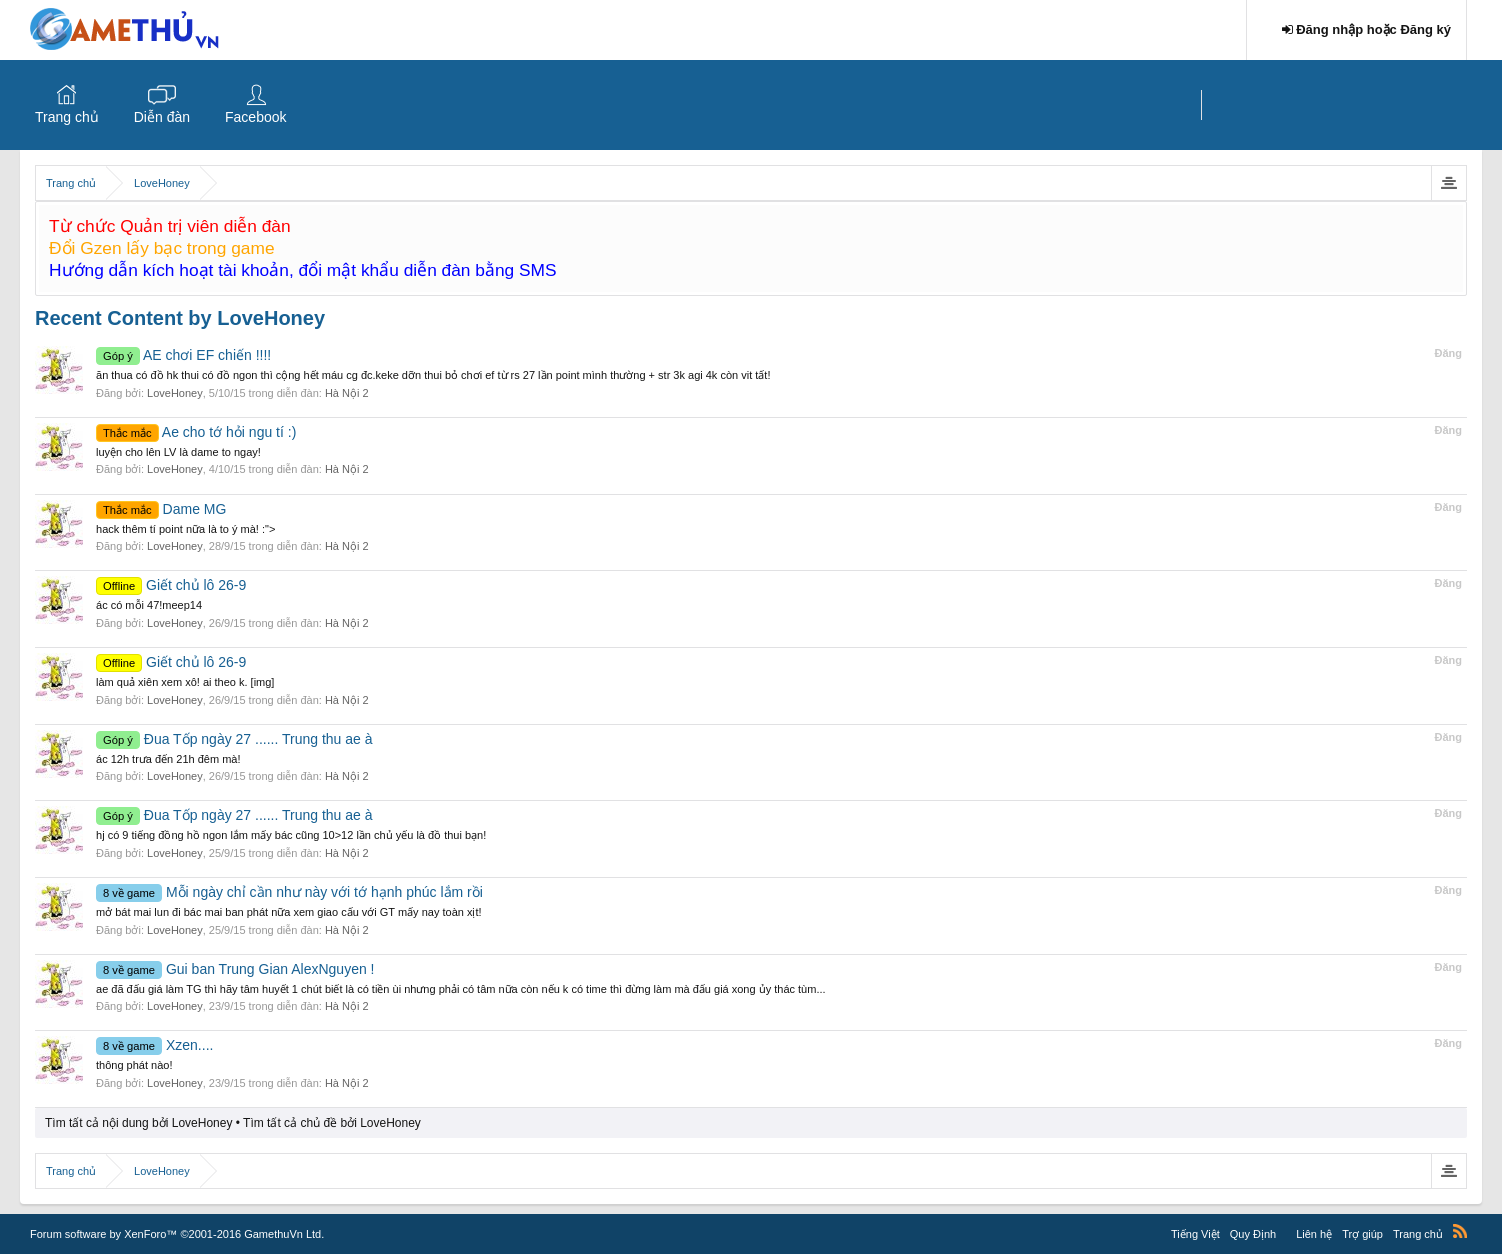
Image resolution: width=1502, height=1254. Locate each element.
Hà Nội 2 (347, 393)
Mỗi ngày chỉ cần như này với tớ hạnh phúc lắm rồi (289, 892)
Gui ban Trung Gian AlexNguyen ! (235, 969)
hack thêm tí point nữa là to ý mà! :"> (185, 529)
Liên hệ (1314, 1234)
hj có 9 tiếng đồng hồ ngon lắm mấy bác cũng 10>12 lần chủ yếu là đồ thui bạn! (291, 835)
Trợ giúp (1362, 1234)
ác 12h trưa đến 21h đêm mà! (168, 759)
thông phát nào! (134, 1065)
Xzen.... (154, 1045)
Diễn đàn (162, 117)
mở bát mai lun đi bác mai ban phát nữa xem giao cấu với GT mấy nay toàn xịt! (289, 912)
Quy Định (1253, 1234)
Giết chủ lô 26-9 (171, 585)
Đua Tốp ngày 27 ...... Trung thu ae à (234, 739)
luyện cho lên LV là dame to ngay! (178, 452)
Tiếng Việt (1195, 1234)
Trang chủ (67, 117)
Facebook (255, 117)
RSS (1460, 1231)
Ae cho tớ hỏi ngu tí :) (196, 432)
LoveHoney (175, 393)
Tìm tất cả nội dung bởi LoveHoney (138, 1123)
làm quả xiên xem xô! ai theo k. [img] (185, 682)
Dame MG (161, 509)
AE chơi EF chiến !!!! (183, 355)
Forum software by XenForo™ (177, 1234)
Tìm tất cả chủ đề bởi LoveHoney (332, 1123)
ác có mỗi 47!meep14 (149, 605)
